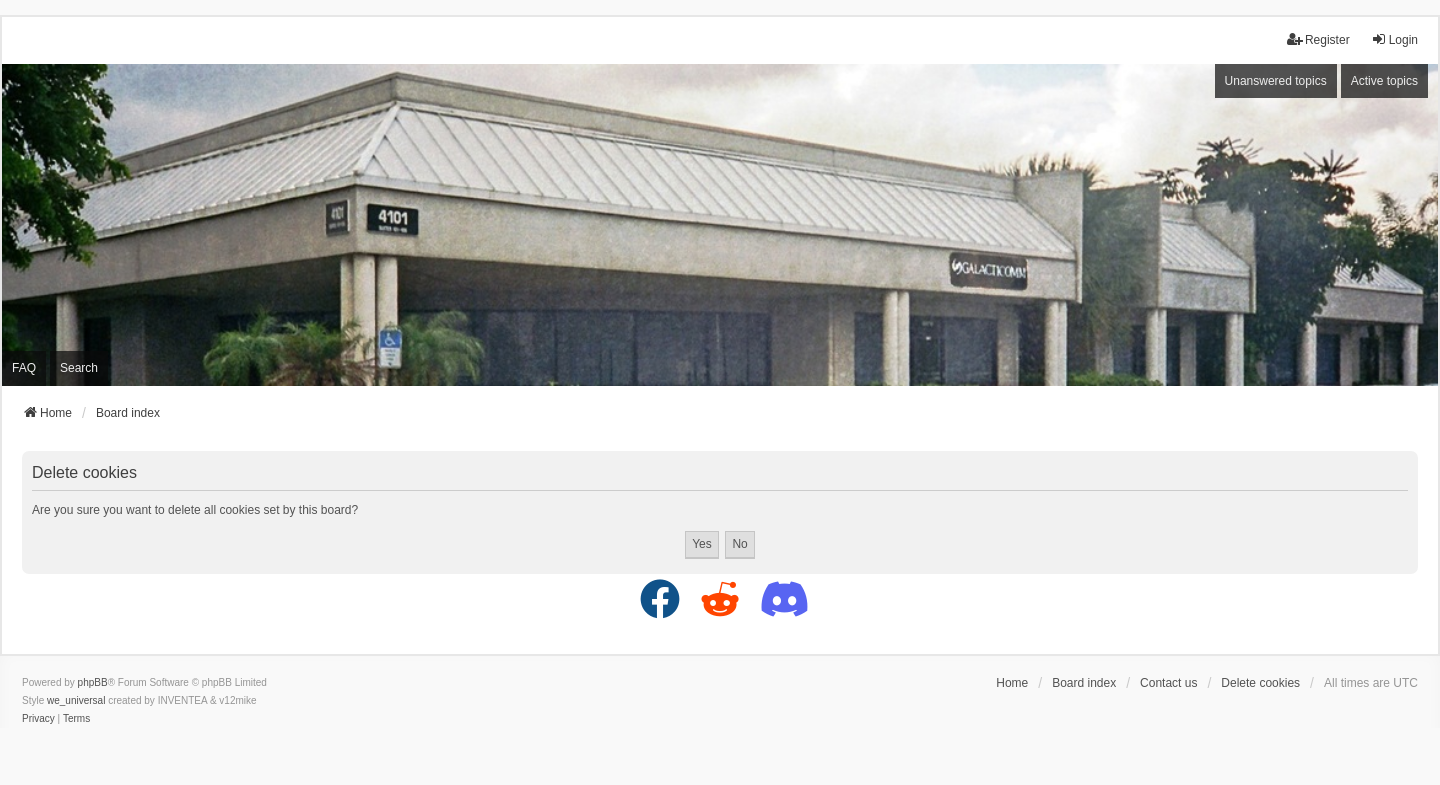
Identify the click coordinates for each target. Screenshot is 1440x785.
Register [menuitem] (1318, 39)
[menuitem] (38, 719)
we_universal (76, 700)
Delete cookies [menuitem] (1260, 683)
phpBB (93, 682)
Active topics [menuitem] (1384, 81)
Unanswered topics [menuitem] (1276, 81)
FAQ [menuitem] (24, 368)
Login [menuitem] (1394, 39)
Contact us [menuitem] (1168, 683)
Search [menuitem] (79, 368)
